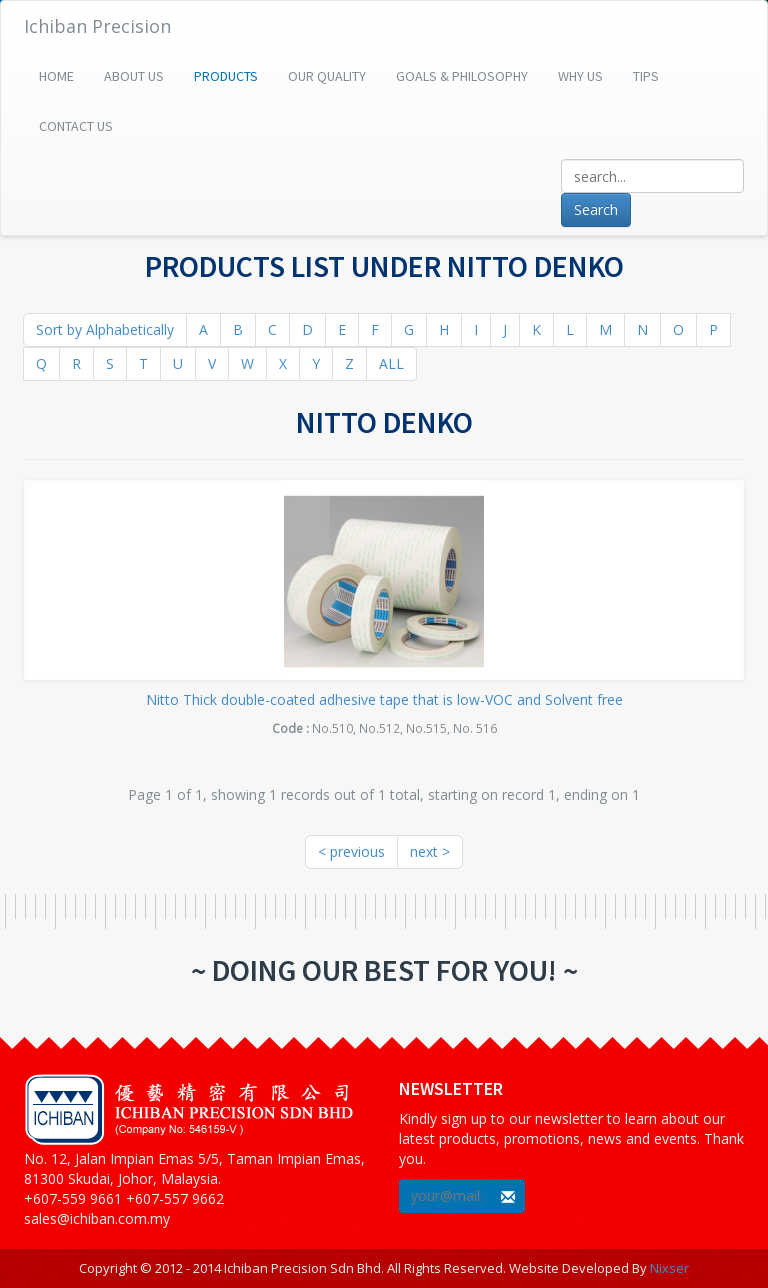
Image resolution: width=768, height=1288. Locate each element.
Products (226, 76)
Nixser (669, 1268)
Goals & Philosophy (462, 76)
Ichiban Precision (97, 26)
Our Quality (327, 76)
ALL (391, 363)
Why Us (580, 76)
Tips (646, 76)
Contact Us (76, 126)
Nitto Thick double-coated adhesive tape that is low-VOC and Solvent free (384, 699)
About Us (134, 76)
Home (56, 76)
